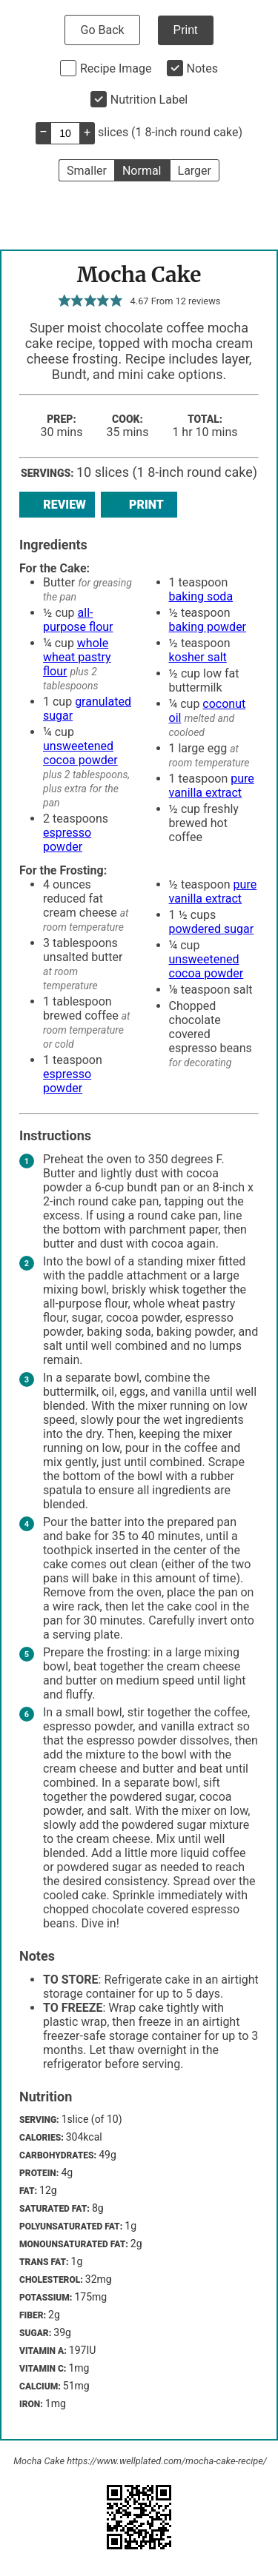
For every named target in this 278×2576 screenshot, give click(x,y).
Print (185, 30)
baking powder (208, 627)
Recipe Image (116, 68)
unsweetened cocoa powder (80, 753)
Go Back (102, 30)
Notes (203, 68)
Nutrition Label (149, 100)
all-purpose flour (78, 620)
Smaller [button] (87, 171)
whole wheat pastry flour (77, 657)
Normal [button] (142, 171)
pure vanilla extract (211, 786)
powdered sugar (211, 929)
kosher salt (198, 657)
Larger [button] (194, 171)
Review (57, 505)
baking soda (201, 596)
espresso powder (67, 840)
